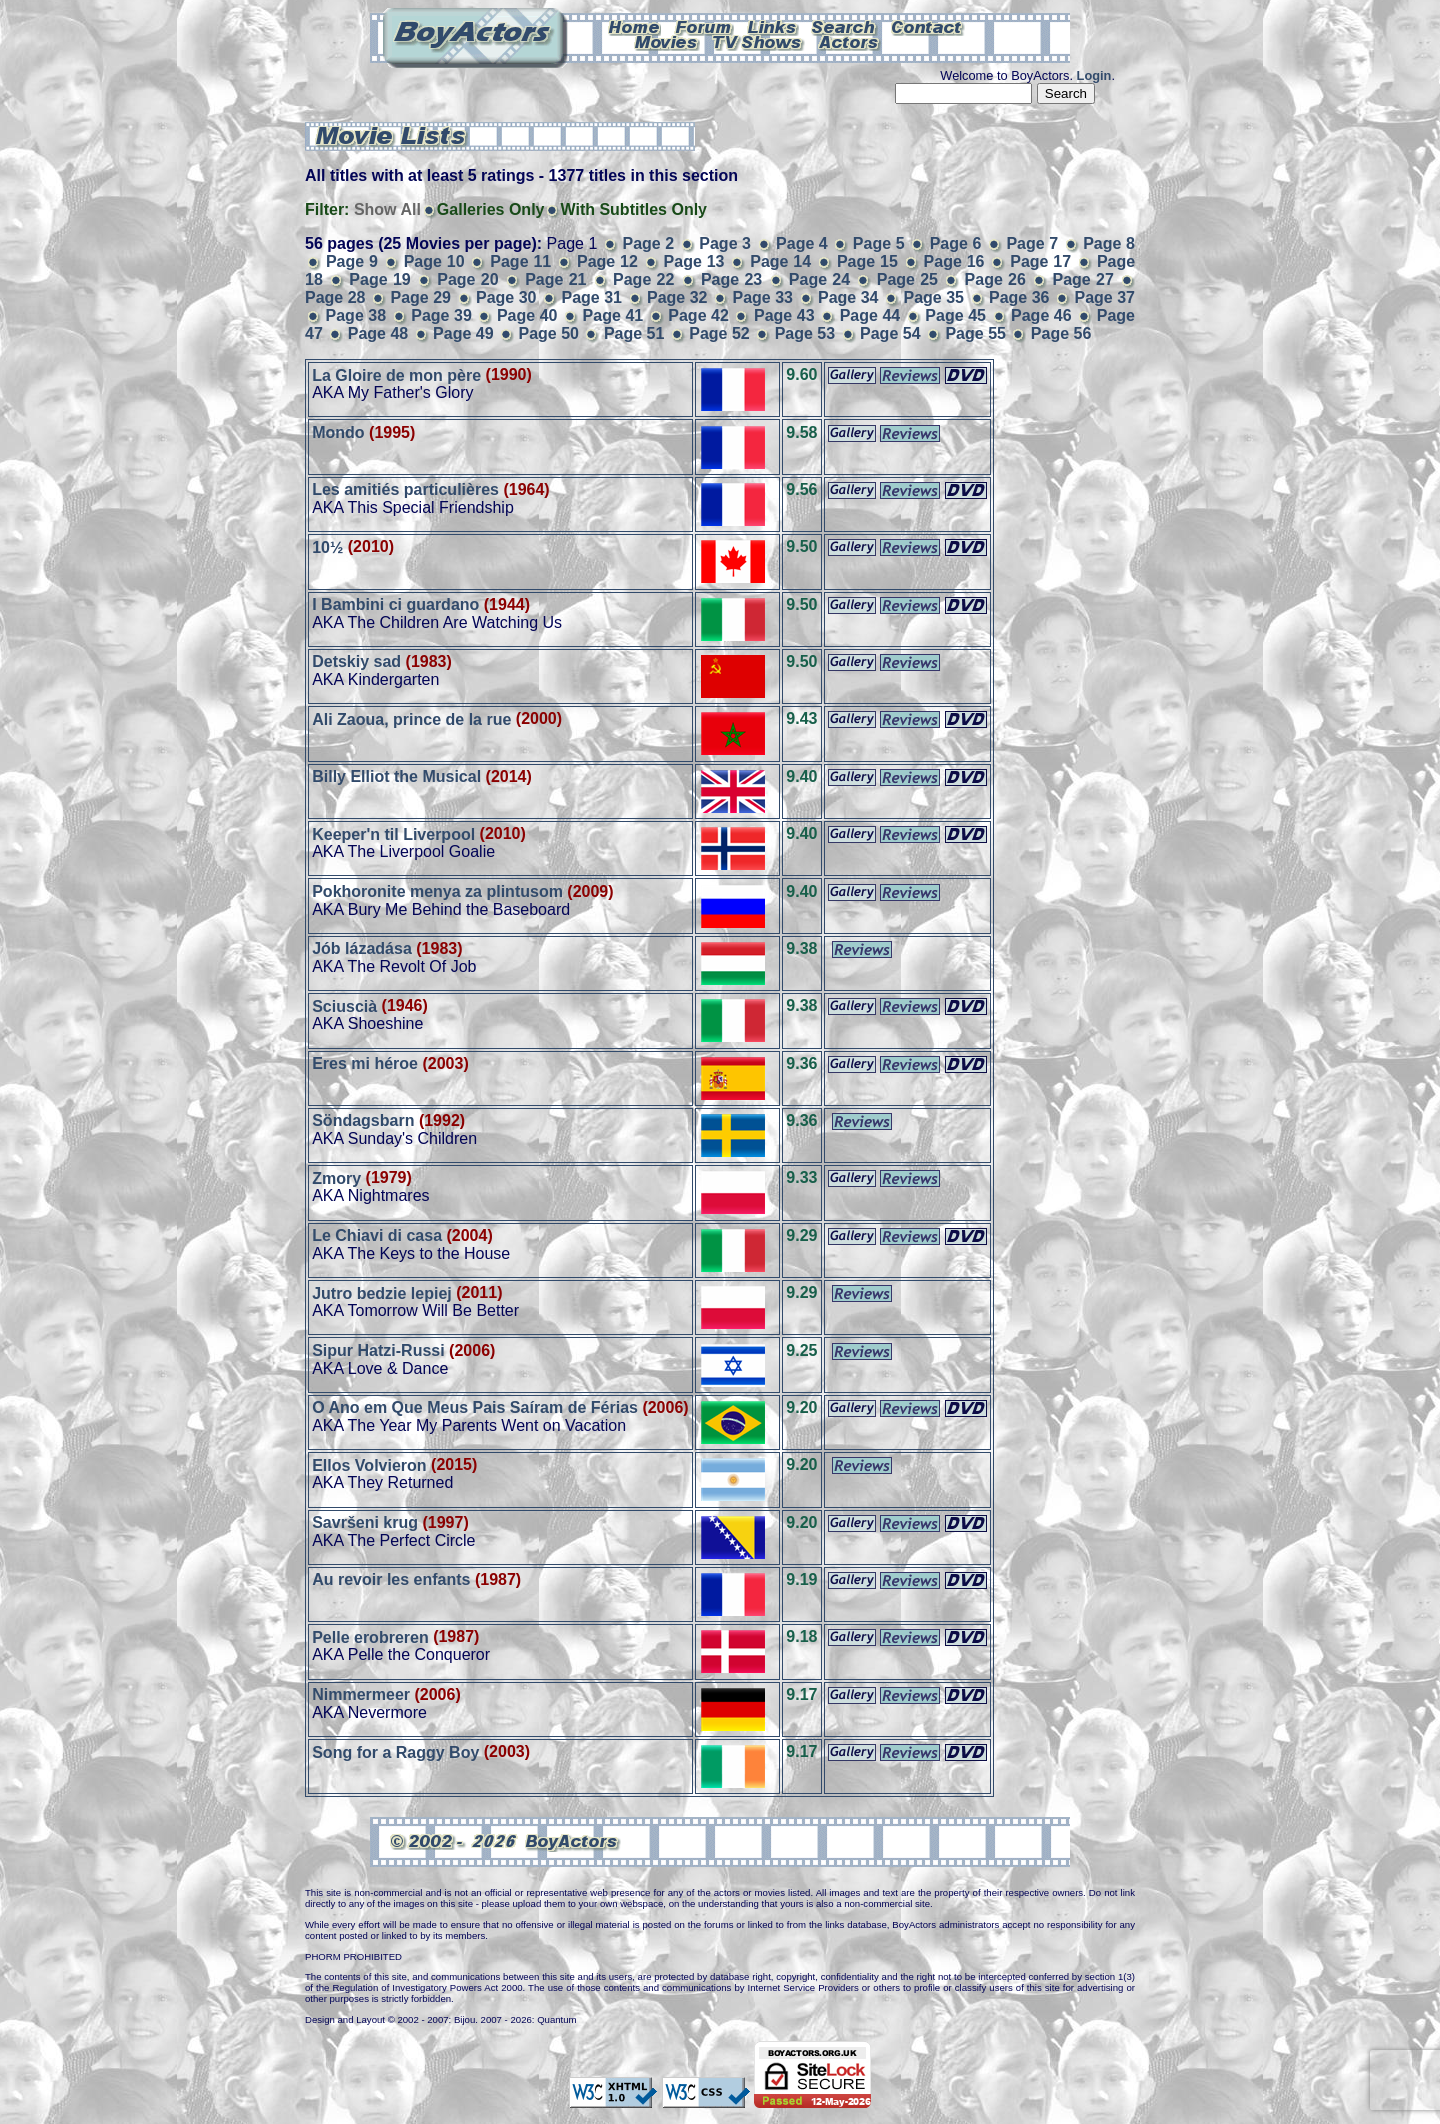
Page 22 (643, 279)
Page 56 (1061, 333)
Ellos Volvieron (369, 1464)
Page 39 (441, 315)
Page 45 (955, 315)
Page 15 (867, 261)
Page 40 (527, 315)
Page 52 (719, 333)
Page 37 (1105, 297)
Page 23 (731, 279)
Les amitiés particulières (405, 489)
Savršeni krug (365, 1522)
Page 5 (879, 243)
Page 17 (1040, 261)
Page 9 (352, 261)
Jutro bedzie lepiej (382, 1292)
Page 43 (784, 315)
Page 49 (463, 333)
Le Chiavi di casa (377, 1235)
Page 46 (1041, 315)
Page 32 (677, 297)
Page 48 (378, 333)
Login (1094, 75)
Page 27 (1082, 279)
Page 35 (934, 297)
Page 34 (848, 297)
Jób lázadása (362, 948)
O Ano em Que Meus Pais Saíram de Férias (475, 1407)
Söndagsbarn (363, 1120)
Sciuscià (344, 1005)
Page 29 (421, 297)
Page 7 (1032, 243)
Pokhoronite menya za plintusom (437, 891)
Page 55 (975, 333)
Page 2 (649, 243)
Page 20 (467, 279)
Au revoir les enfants (391, 1579)
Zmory (336, 1177)
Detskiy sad (356, 661)
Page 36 (1019, 297)
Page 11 (520, 261)
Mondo (338, 432)
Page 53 (805, 333)
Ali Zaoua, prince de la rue (411, 718)
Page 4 (802, 243)
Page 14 (780, 261)
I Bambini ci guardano (395, 604)
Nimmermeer (361, 1694)
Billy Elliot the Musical (396, 776)
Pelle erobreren (370, 1636)
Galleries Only (491, 209)
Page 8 (1109, 243)
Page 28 (335, 297)
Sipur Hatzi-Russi (378, 1350)
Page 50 (548, 333)
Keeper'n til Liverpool (393, 833)
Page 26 (995, 279)
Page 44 (870, 315)
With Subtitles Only (633, 209)
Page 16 (954, 261)
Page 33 (763, 297)
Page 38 (356, 315)
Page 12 (607, 261)
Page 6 (956, 243)
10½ (327, 546)
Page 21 (555, 279)
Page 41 (613, 315)
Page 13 (694, 261)
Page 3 (725, 243)
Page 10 (434, 261)
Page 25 (907, 279)
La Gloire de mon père (396, 374)
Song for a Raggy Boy (395, 1751)
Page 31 (592, 297)
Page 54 (890, 333)
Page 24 (819, 279)
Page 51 (634, 333)
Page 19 (379, 279)
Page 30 (506, 297)
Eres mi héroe (365, 1063)
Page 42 (698, 315)
